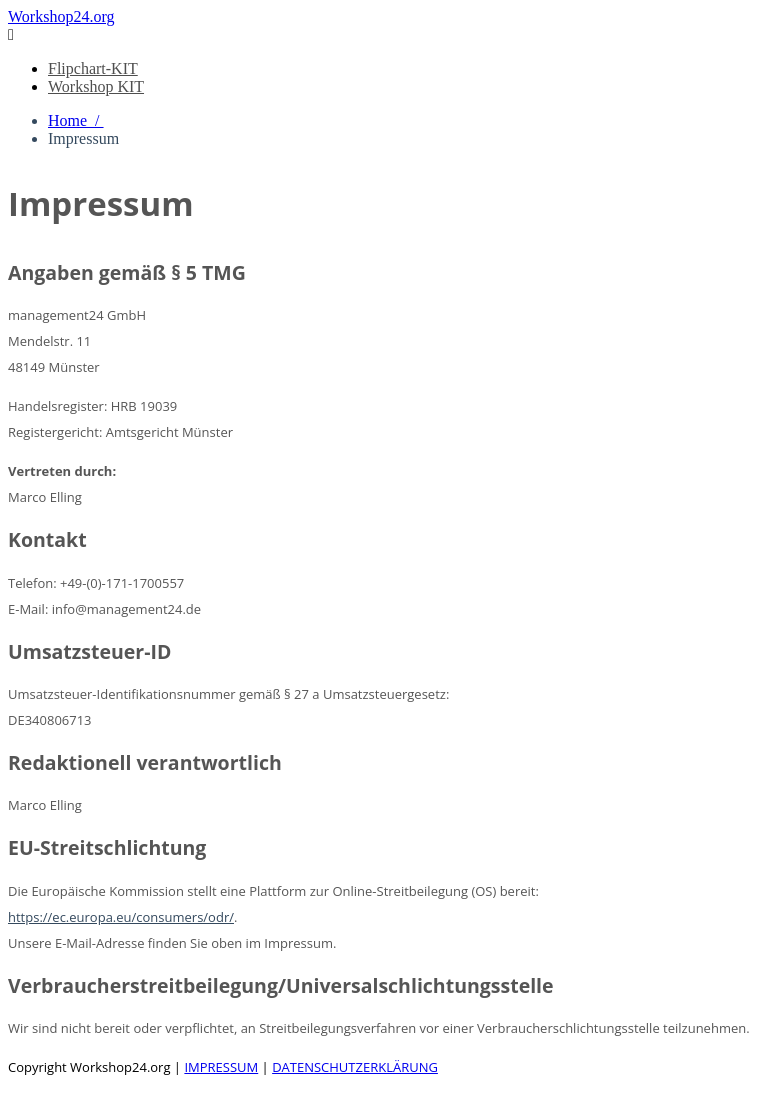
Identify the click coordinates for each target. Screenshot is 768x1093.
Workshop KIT (96, 86)
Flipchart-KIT (93, 68)
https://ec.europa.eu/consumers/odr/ (121, 917)
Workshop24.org (61, 16)
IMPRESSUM (221, 1067)
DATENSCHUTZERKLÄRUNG (355, 1067)
